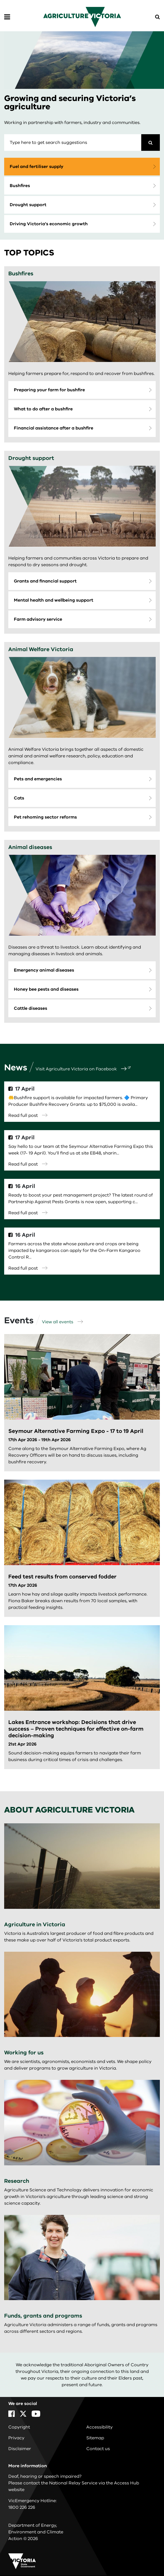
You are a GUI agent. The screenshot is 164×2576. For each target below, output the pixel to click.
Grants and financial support (45, 581)
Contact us (98, 2449)
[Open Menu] (7, 17)
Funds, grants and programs (43, 2315)
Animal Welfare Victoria (40, 649)
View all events (62, 1322)
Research (16, 2181)
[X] (23, 2414)
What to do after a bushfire (43, 409)
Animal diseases (30, 847)
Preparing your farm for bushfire (49, 390)
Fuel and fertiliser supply (36, 167)
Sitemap (95, 2438)
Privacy (16, 2438)
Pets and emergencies (38, 779)
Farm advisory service (38, 619)
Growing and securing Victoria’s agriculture (70, 102)
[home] (82, 17)
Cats (19, 798)
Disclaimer (19, 2449)
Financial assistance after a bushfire (53, 428)
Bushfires (20, 186)
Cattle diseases (30, 1008)
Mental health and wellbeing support (53, 600)
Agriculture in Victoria (34, 1924)
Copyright (19, 2427)
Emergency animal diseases (44, 970)
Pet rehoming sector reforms (45, 817)
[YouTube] (36, 2414)
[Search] (150, 142)
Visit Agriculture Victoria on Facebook (81, 1069)
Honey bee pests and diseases (46, 989)
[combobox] (72, 142)
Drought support (28, 205)
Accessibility (99, 2427)
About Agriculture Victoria (69, 1810)
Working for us (24, 2052)
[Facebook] (11, 2414)
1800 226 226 (21, 2507)
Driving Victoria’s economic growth (49, 224)
